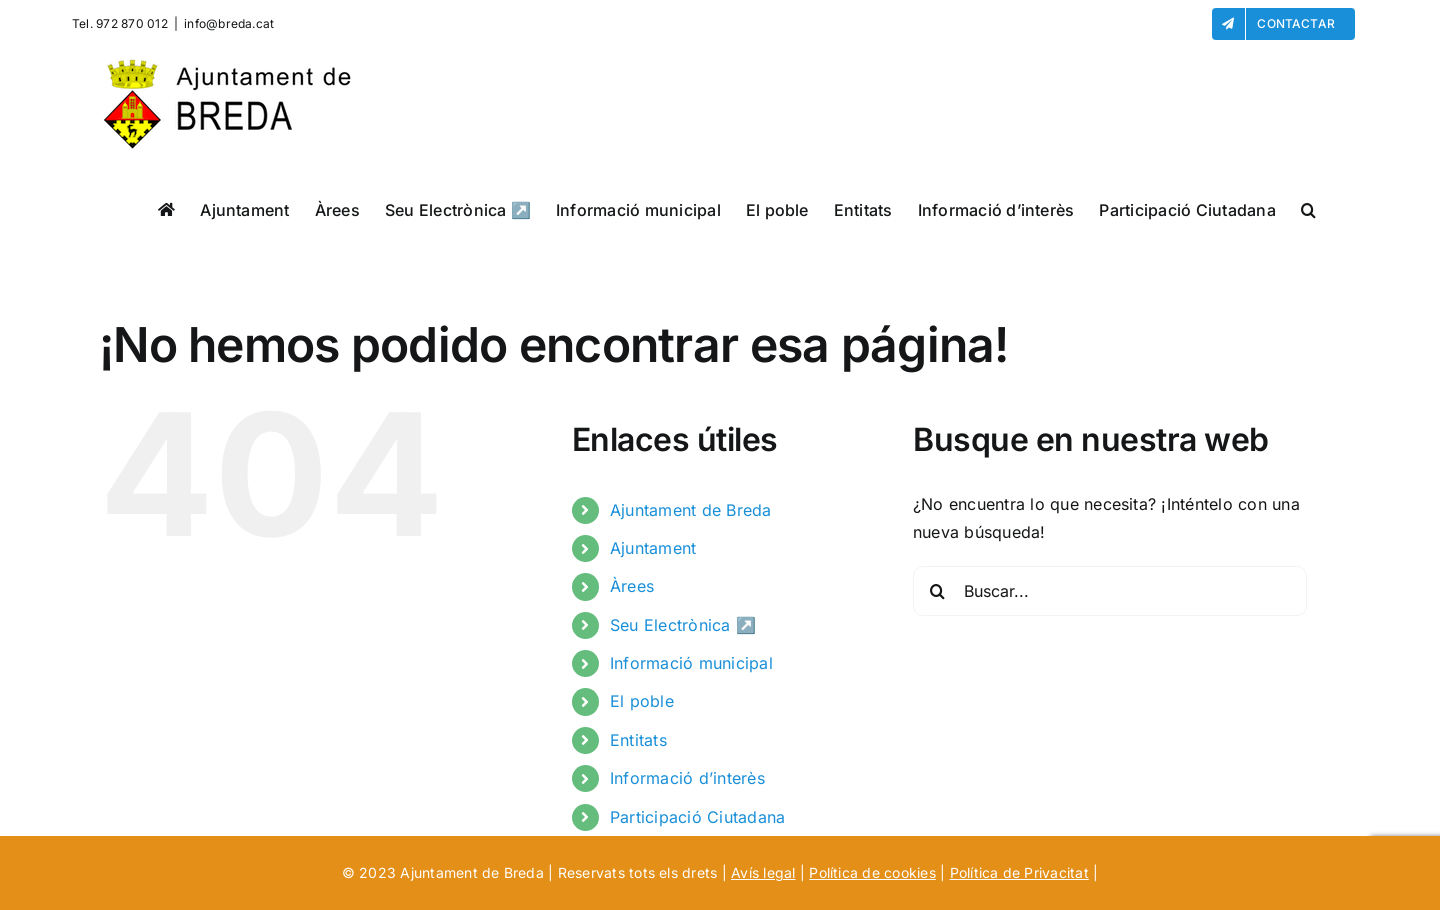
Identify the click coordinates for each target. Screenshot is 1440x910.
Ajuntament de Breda (691, 510)
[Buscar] (938, 591)
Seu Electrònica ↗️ (683, 625)
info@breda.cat (229, 23)
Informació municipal (691, 663)
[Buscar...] (1110, 591)
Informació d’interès (687, 778)
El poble (642, 701)
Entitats (638, 740)
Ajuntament (653, 548)
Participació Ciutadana (697, 817)
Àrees (632, 586)
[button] (1308, 209)
